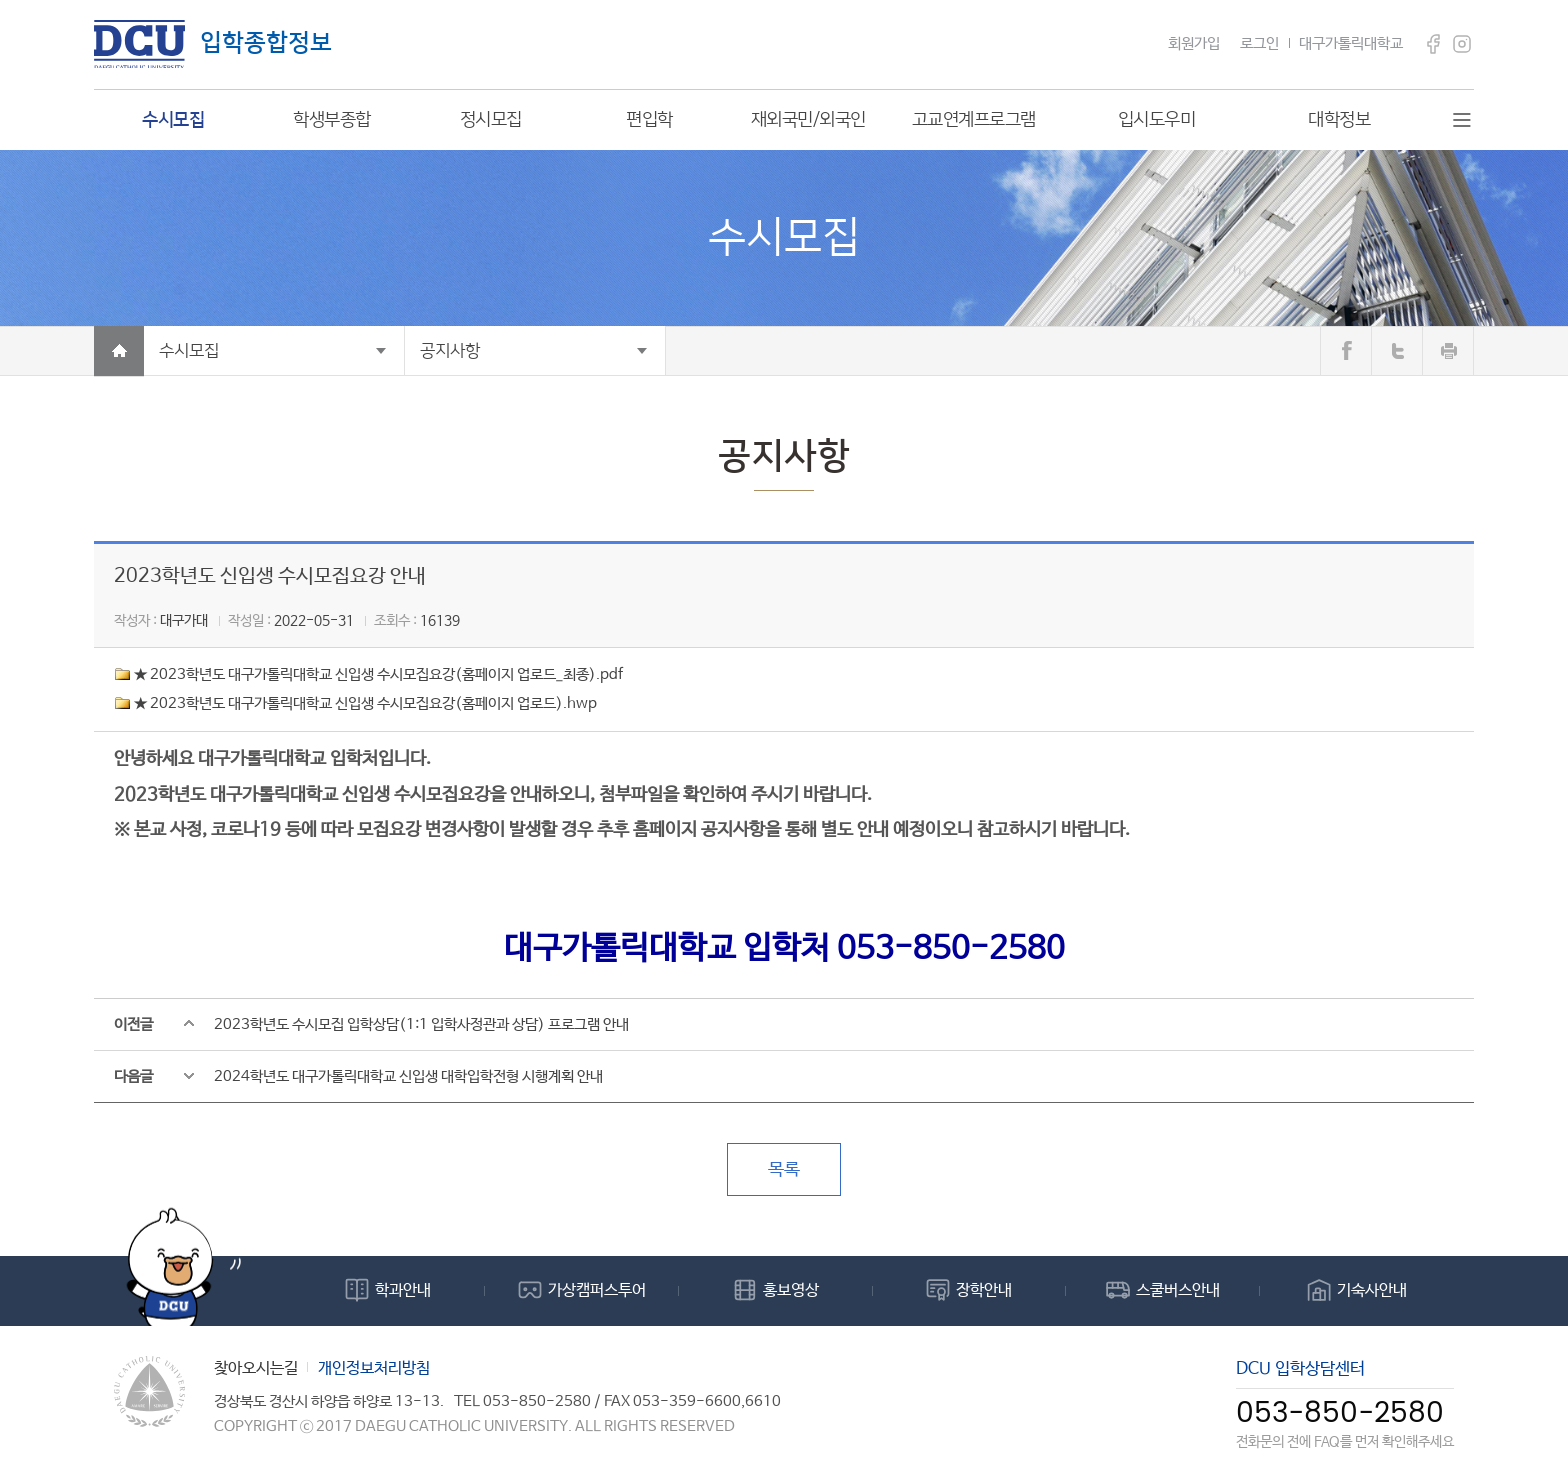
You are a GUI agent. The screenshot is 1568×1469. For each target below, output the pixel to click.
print (1448, 351)
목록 (784, 1170)
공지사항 (450, 351)
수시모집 (189, 351)
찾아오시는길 (256, 1368)
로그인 (1259, 43)
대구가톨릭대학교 (1351, 43)
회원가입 (1194, 43)
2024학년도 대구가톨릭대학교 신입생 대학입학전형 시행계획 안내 (408, 1076)
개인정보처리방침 (374, 1368)
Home (119, 351)
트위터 (1397, 351)
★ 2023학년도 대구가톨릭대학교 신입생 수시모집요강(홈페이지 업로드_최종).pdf (378, 674)
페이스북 (1346, 351)
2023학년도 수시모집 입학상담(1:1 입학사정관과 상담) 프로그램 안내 (421, 1024)
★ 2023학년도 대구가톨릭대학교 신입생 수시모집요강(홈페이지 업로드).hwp (365, 703)
